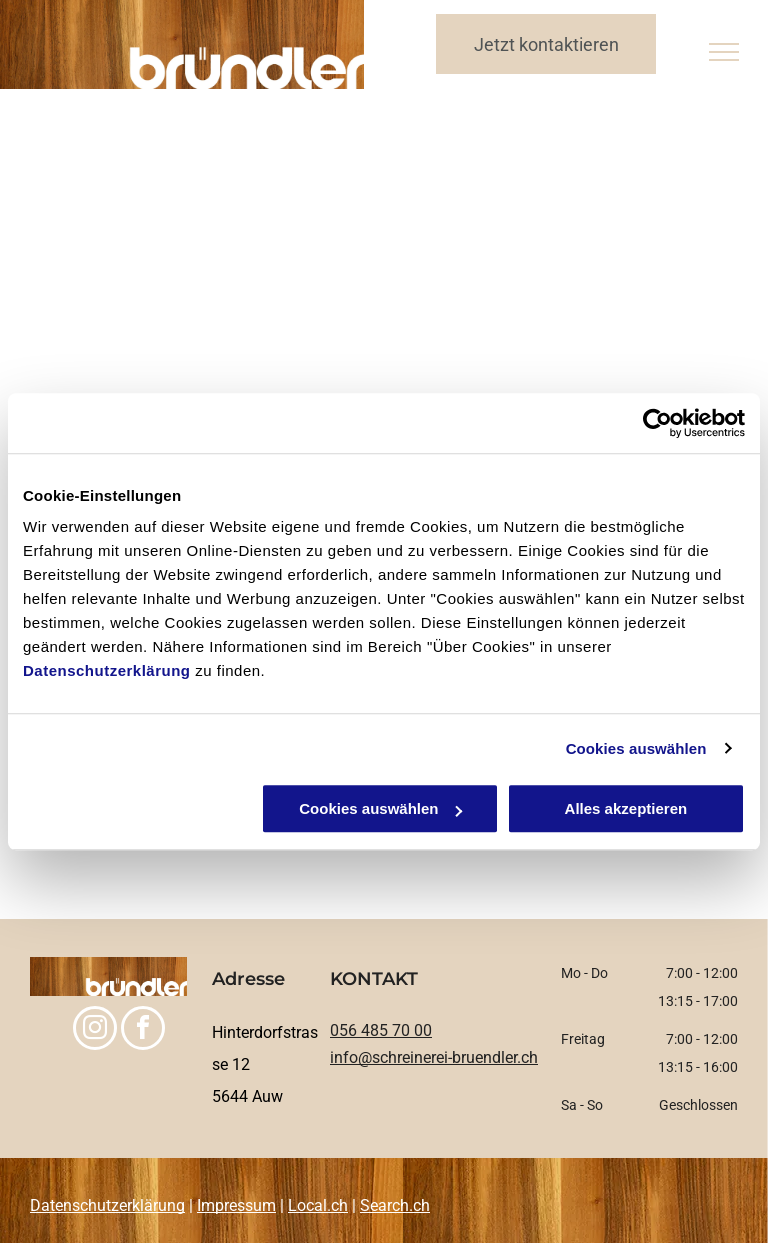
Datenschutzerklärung (107, 670)
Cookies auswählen (636, 748)
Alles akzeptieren (626, 808)
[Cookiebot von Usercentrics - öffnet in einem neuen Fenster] (657, 423)
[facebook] (143, 1030)
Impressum (236, 1205)
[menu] (724, 52)
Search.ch (395, 1205)
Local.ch (318, 1205)
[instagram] (95, 1030)
